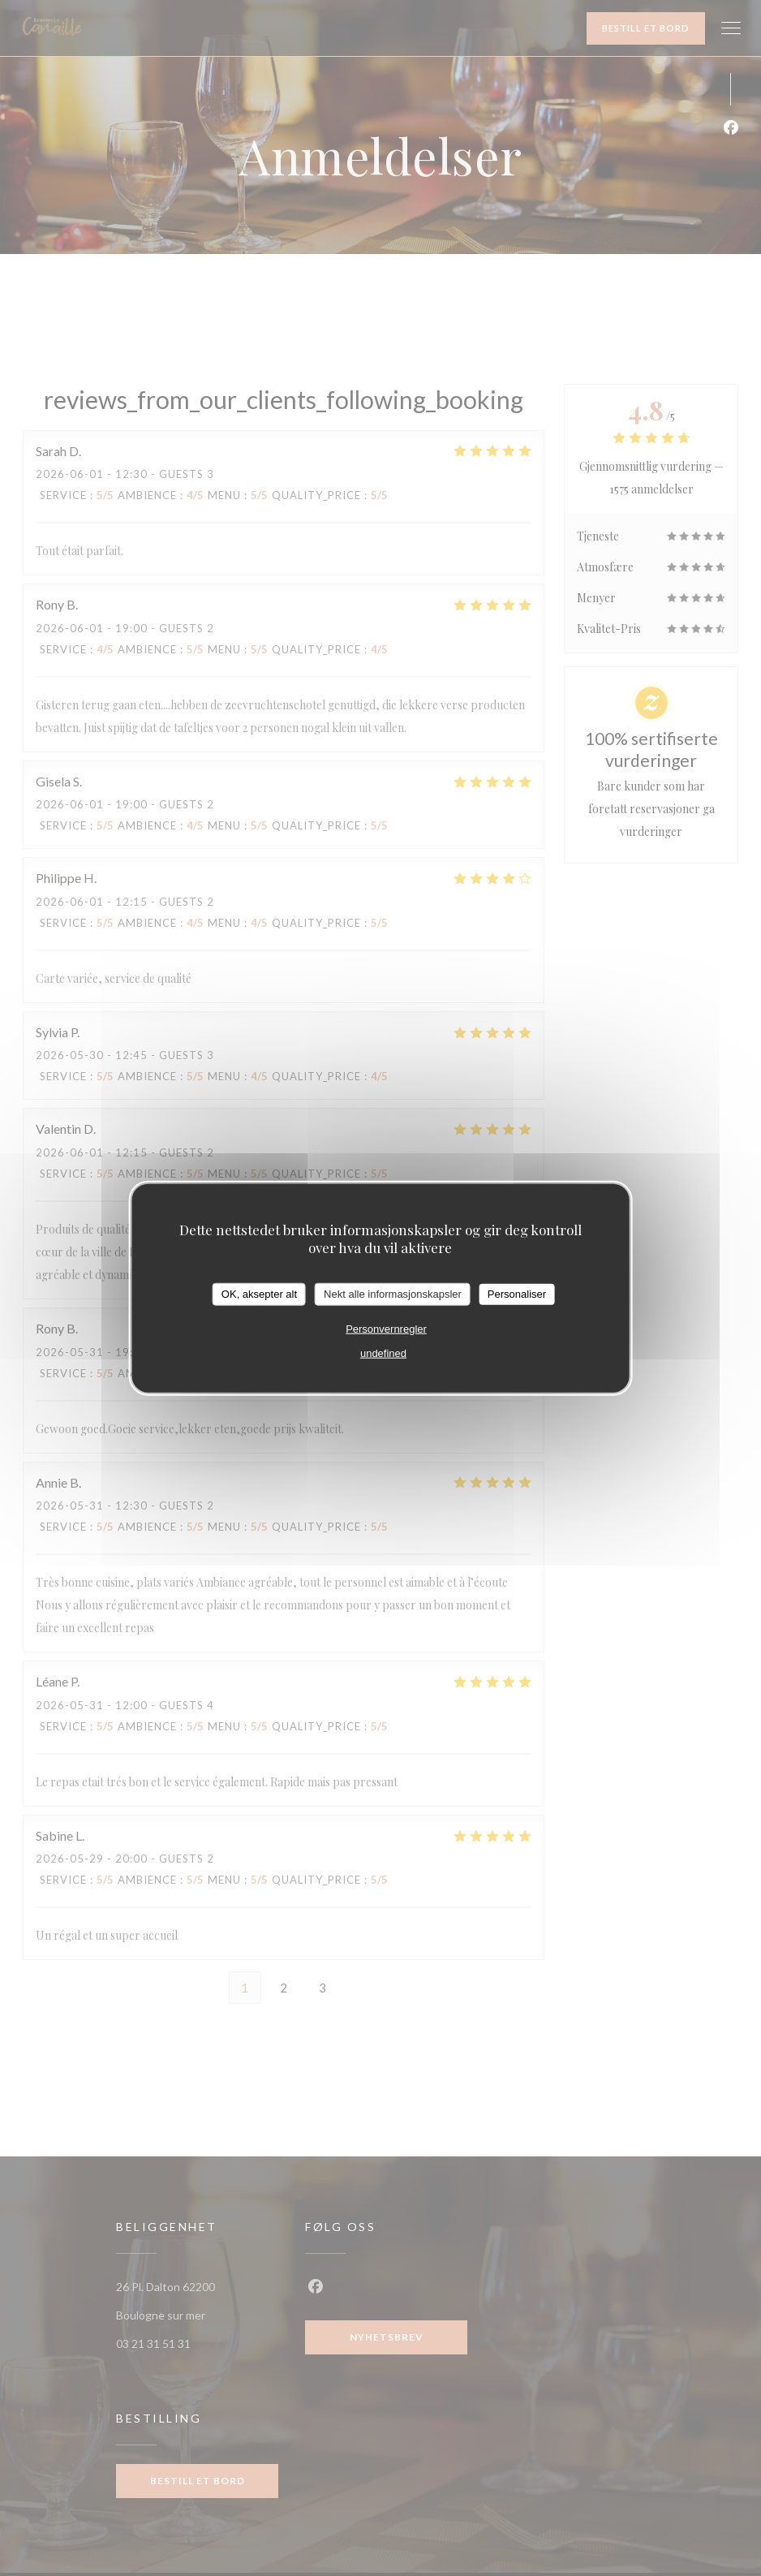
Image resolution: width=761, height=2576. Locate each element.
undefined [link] (383, 1352)
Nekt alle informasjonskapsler (393, 1294)
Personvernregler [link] (386, 1328)
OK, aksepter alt (259, 1294)
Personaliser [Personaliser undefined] (517, 1294)
